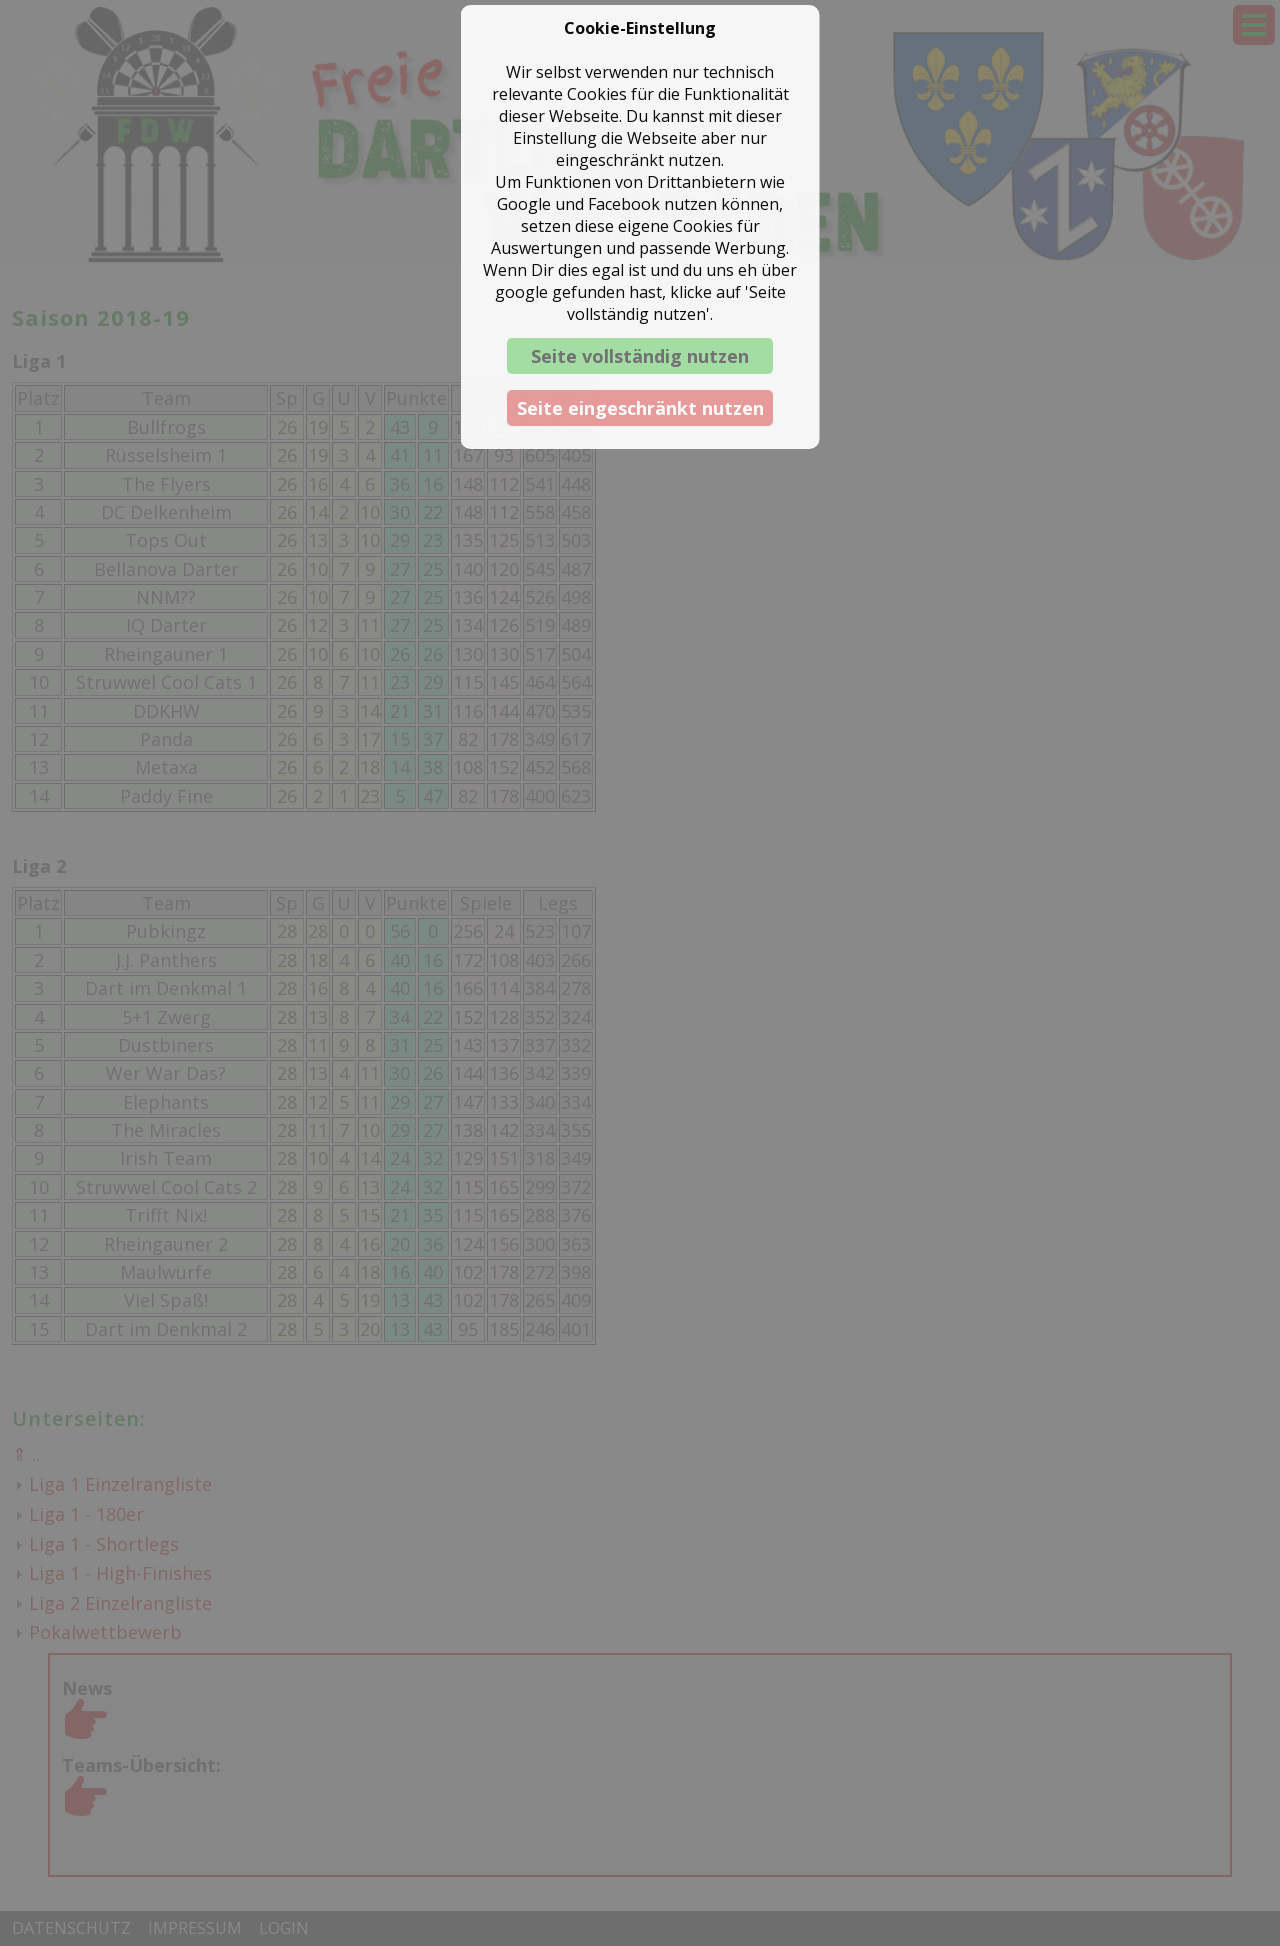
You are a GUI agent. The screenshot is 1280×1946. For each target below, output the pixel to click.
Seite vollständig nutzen (640, 356)
